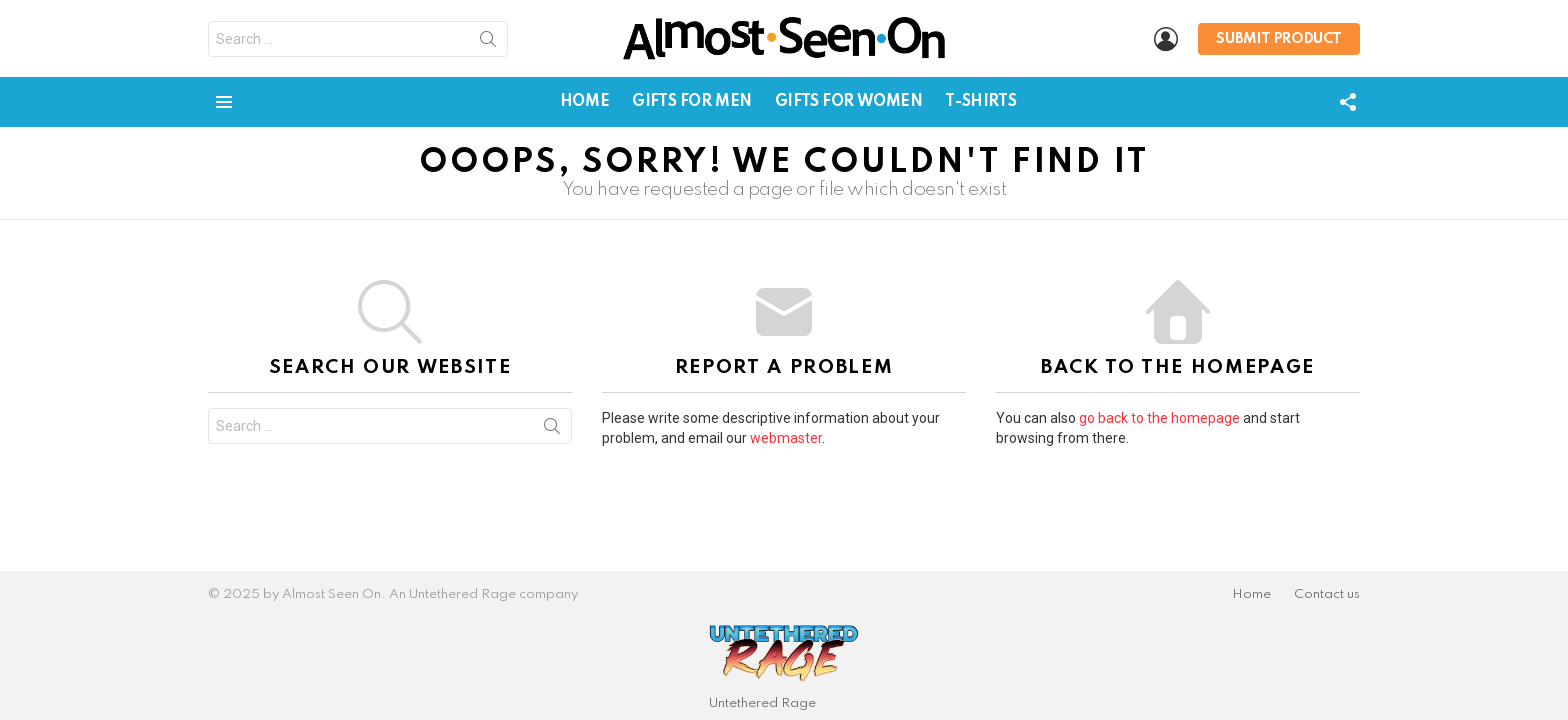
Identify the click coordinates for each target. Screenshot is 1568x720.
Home (584, 102)
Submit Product (1279, 39)
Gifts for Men (692, 102)
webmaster (786, 438)
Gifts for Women (849, 102)
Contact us (1327, 594)
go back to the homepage (1159, 418)
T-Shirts (980, 102)
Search (488, 43)
